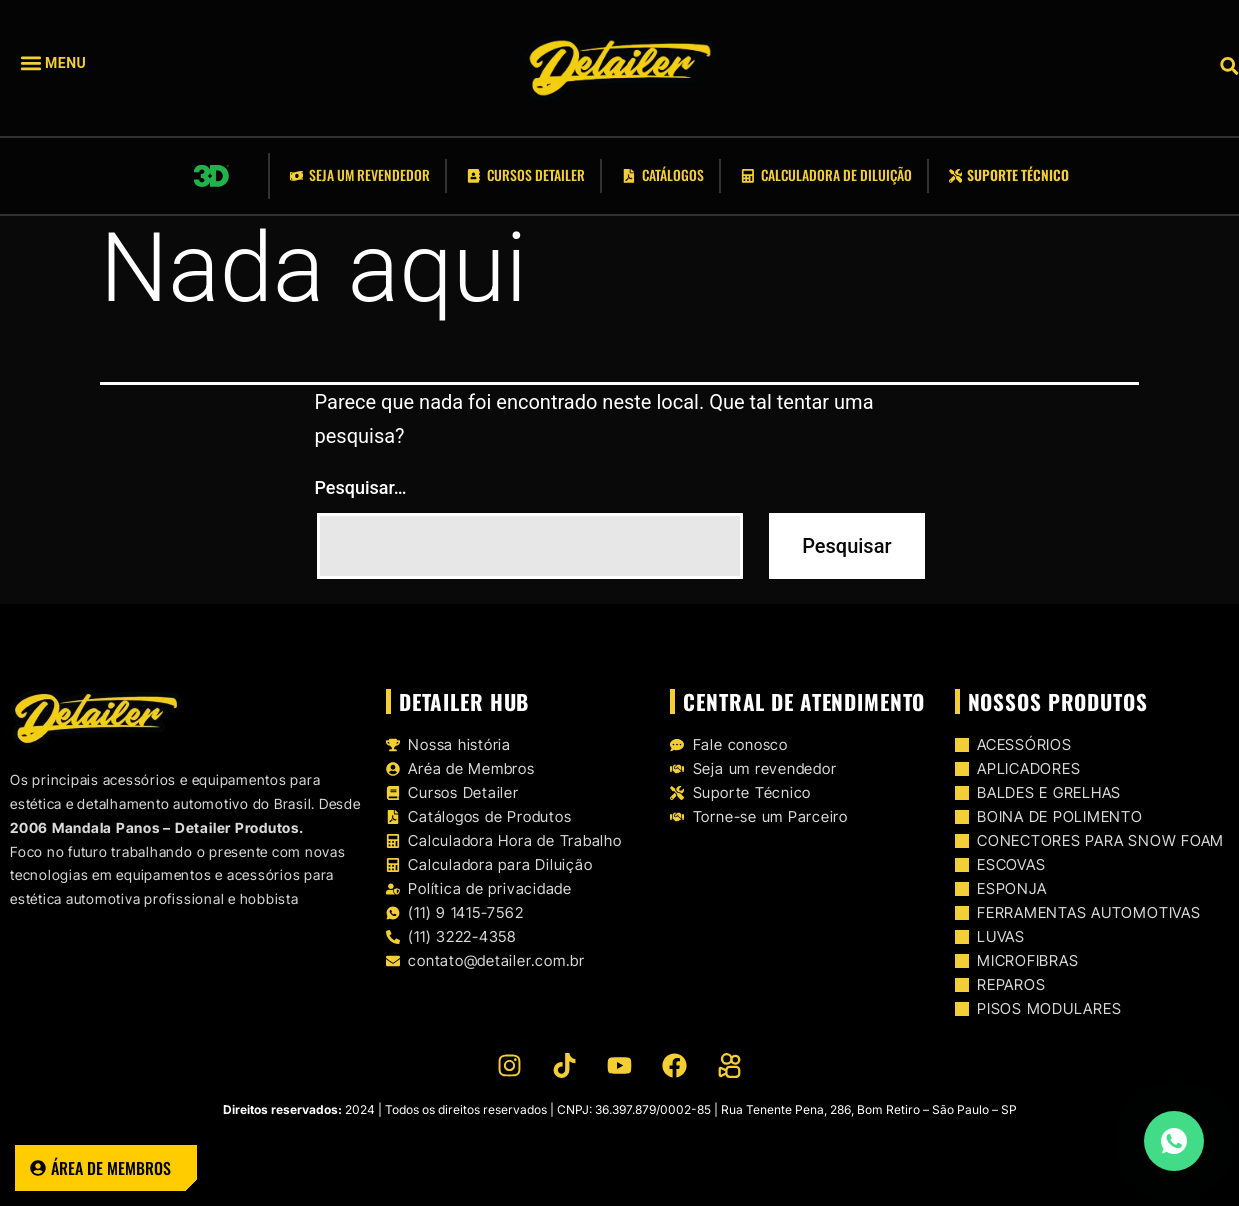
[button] (83, 63)
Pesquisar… (361, 487)
